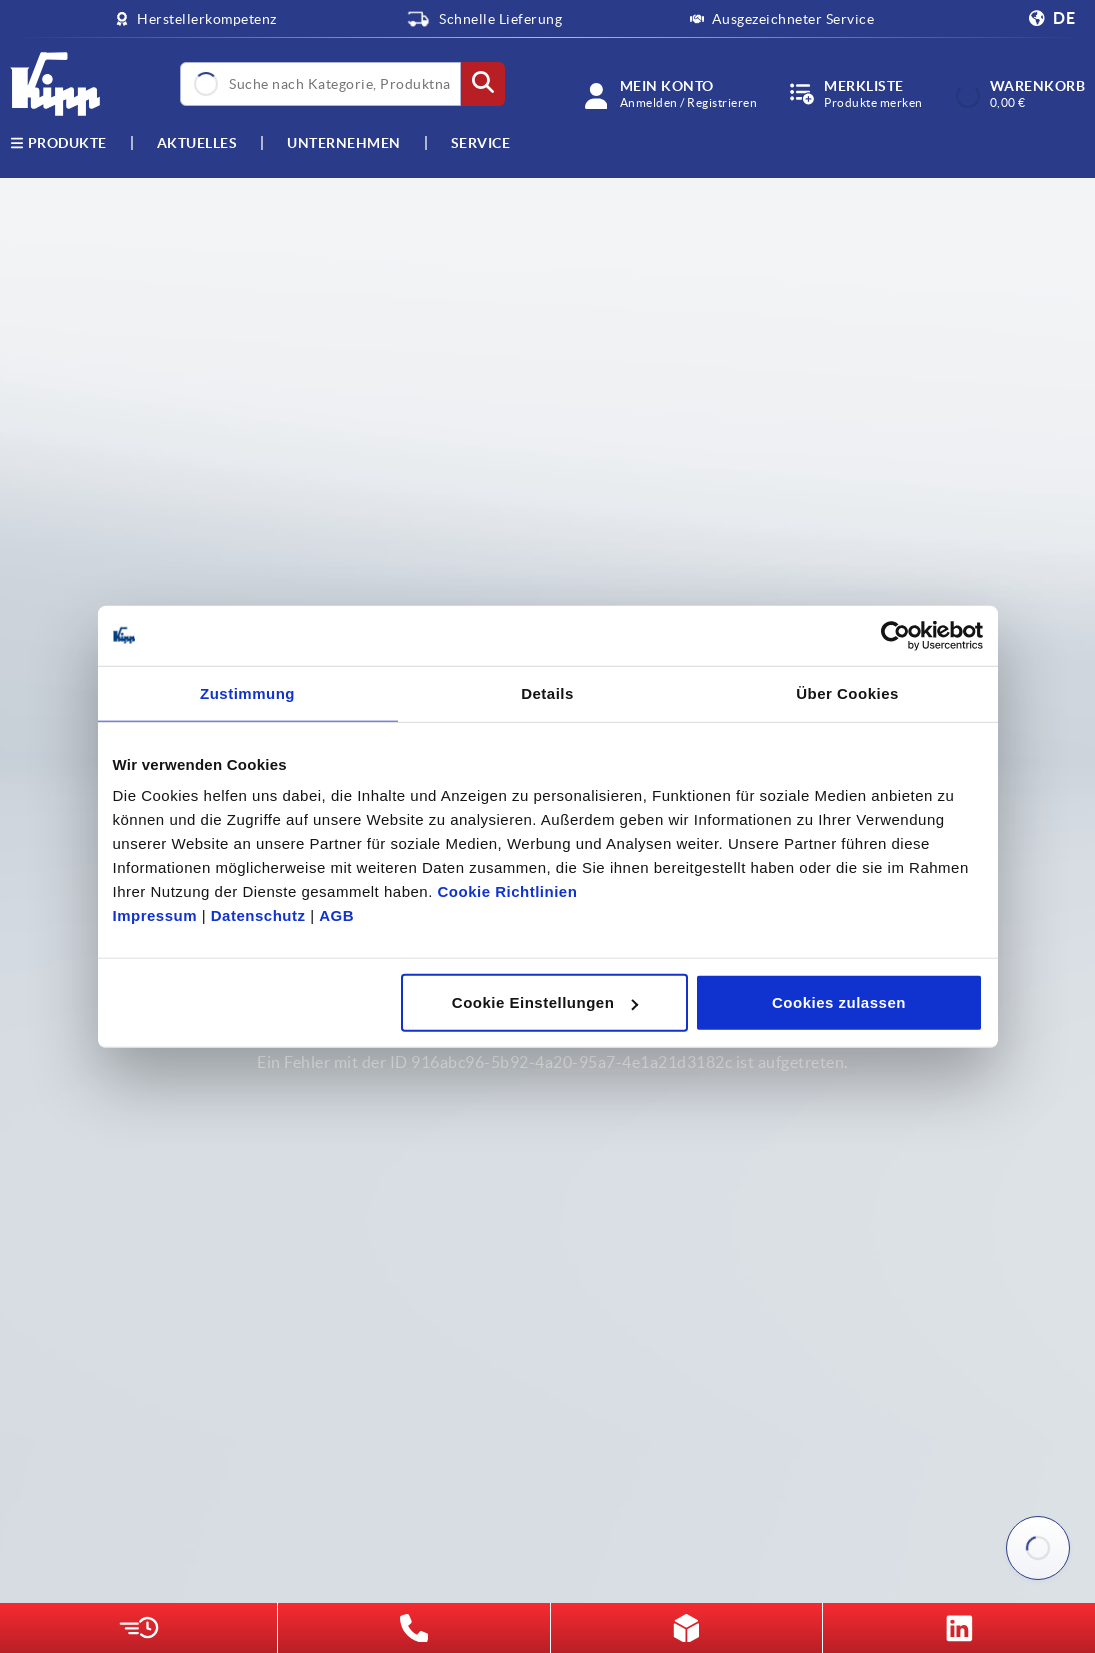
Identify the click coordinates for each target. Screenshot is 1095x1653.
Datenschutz (258, 915)
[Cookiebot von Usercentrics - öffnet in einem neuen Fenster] (895, 635)
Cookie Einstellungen (545, 1002)
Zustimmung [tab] (247, 692)
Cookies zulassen (839, 1002)
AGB (336, 915)
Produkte (58, 143)
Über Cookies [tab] (847, 692)
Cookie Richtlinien (508, 891)
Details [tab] (547, 692)
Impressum (155, 915)
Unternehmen (344, 143)
